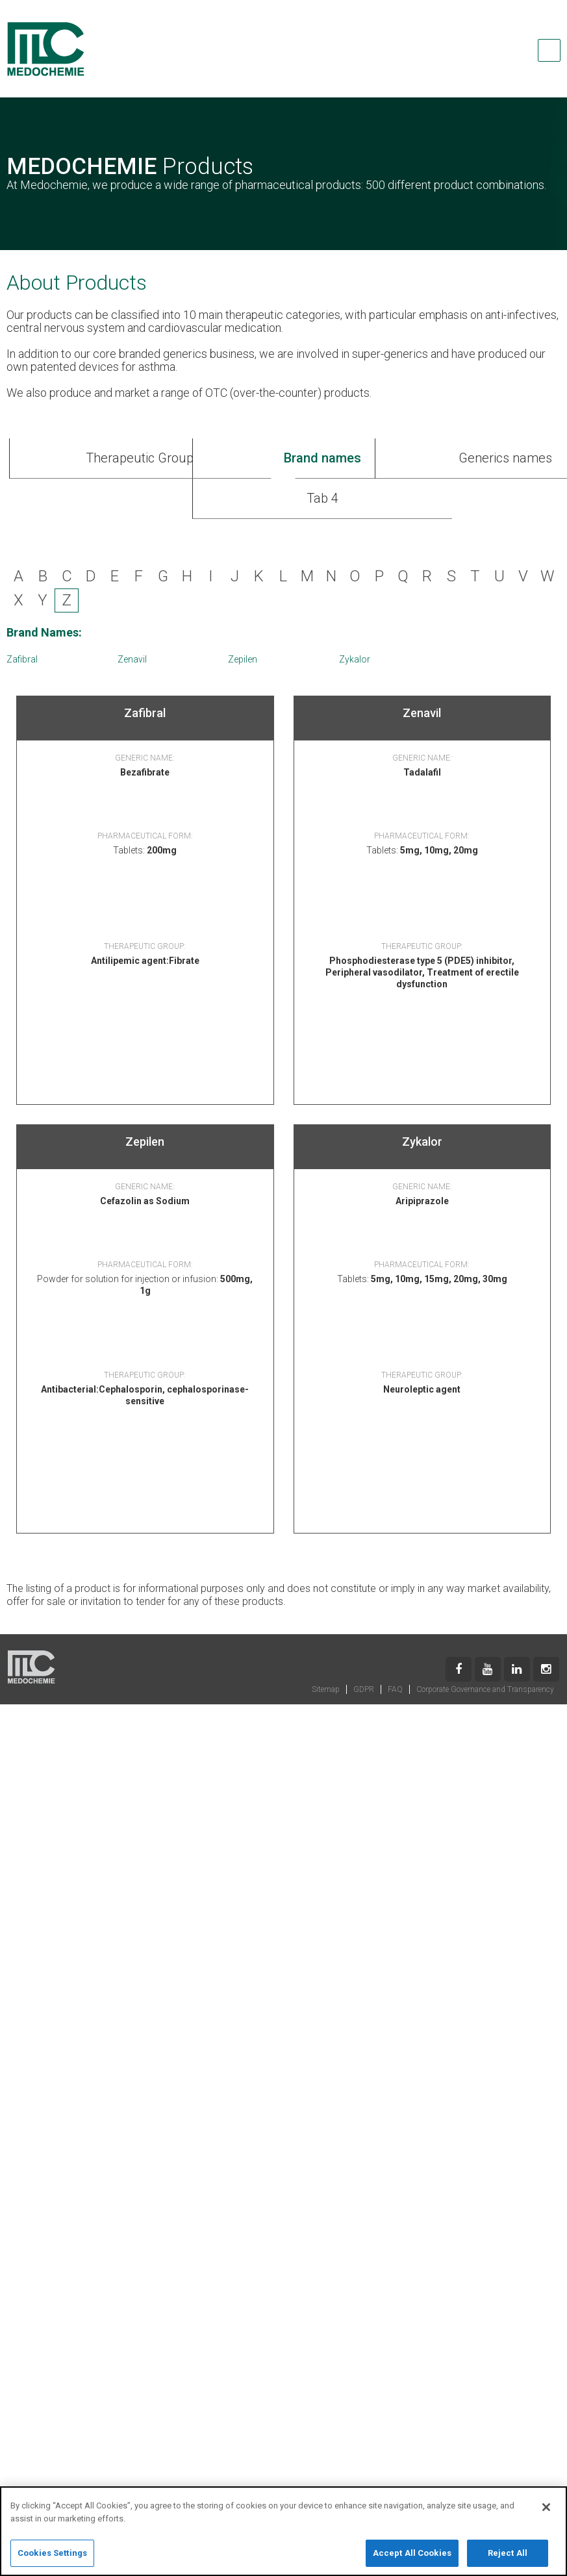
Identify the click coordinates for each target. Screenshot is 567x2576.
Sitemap (326, 1689)
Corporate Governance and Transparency (485, 1689)
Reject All (507, 2558)
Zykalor (354, 659)
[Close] (546, 2511)
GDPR (363, 1689)
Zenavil (132, 659)
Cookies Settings (52, 2558)
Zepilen (242, 659)
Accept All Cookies (412, 2558)
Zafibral (22, 659)
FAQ (395, 1689)
